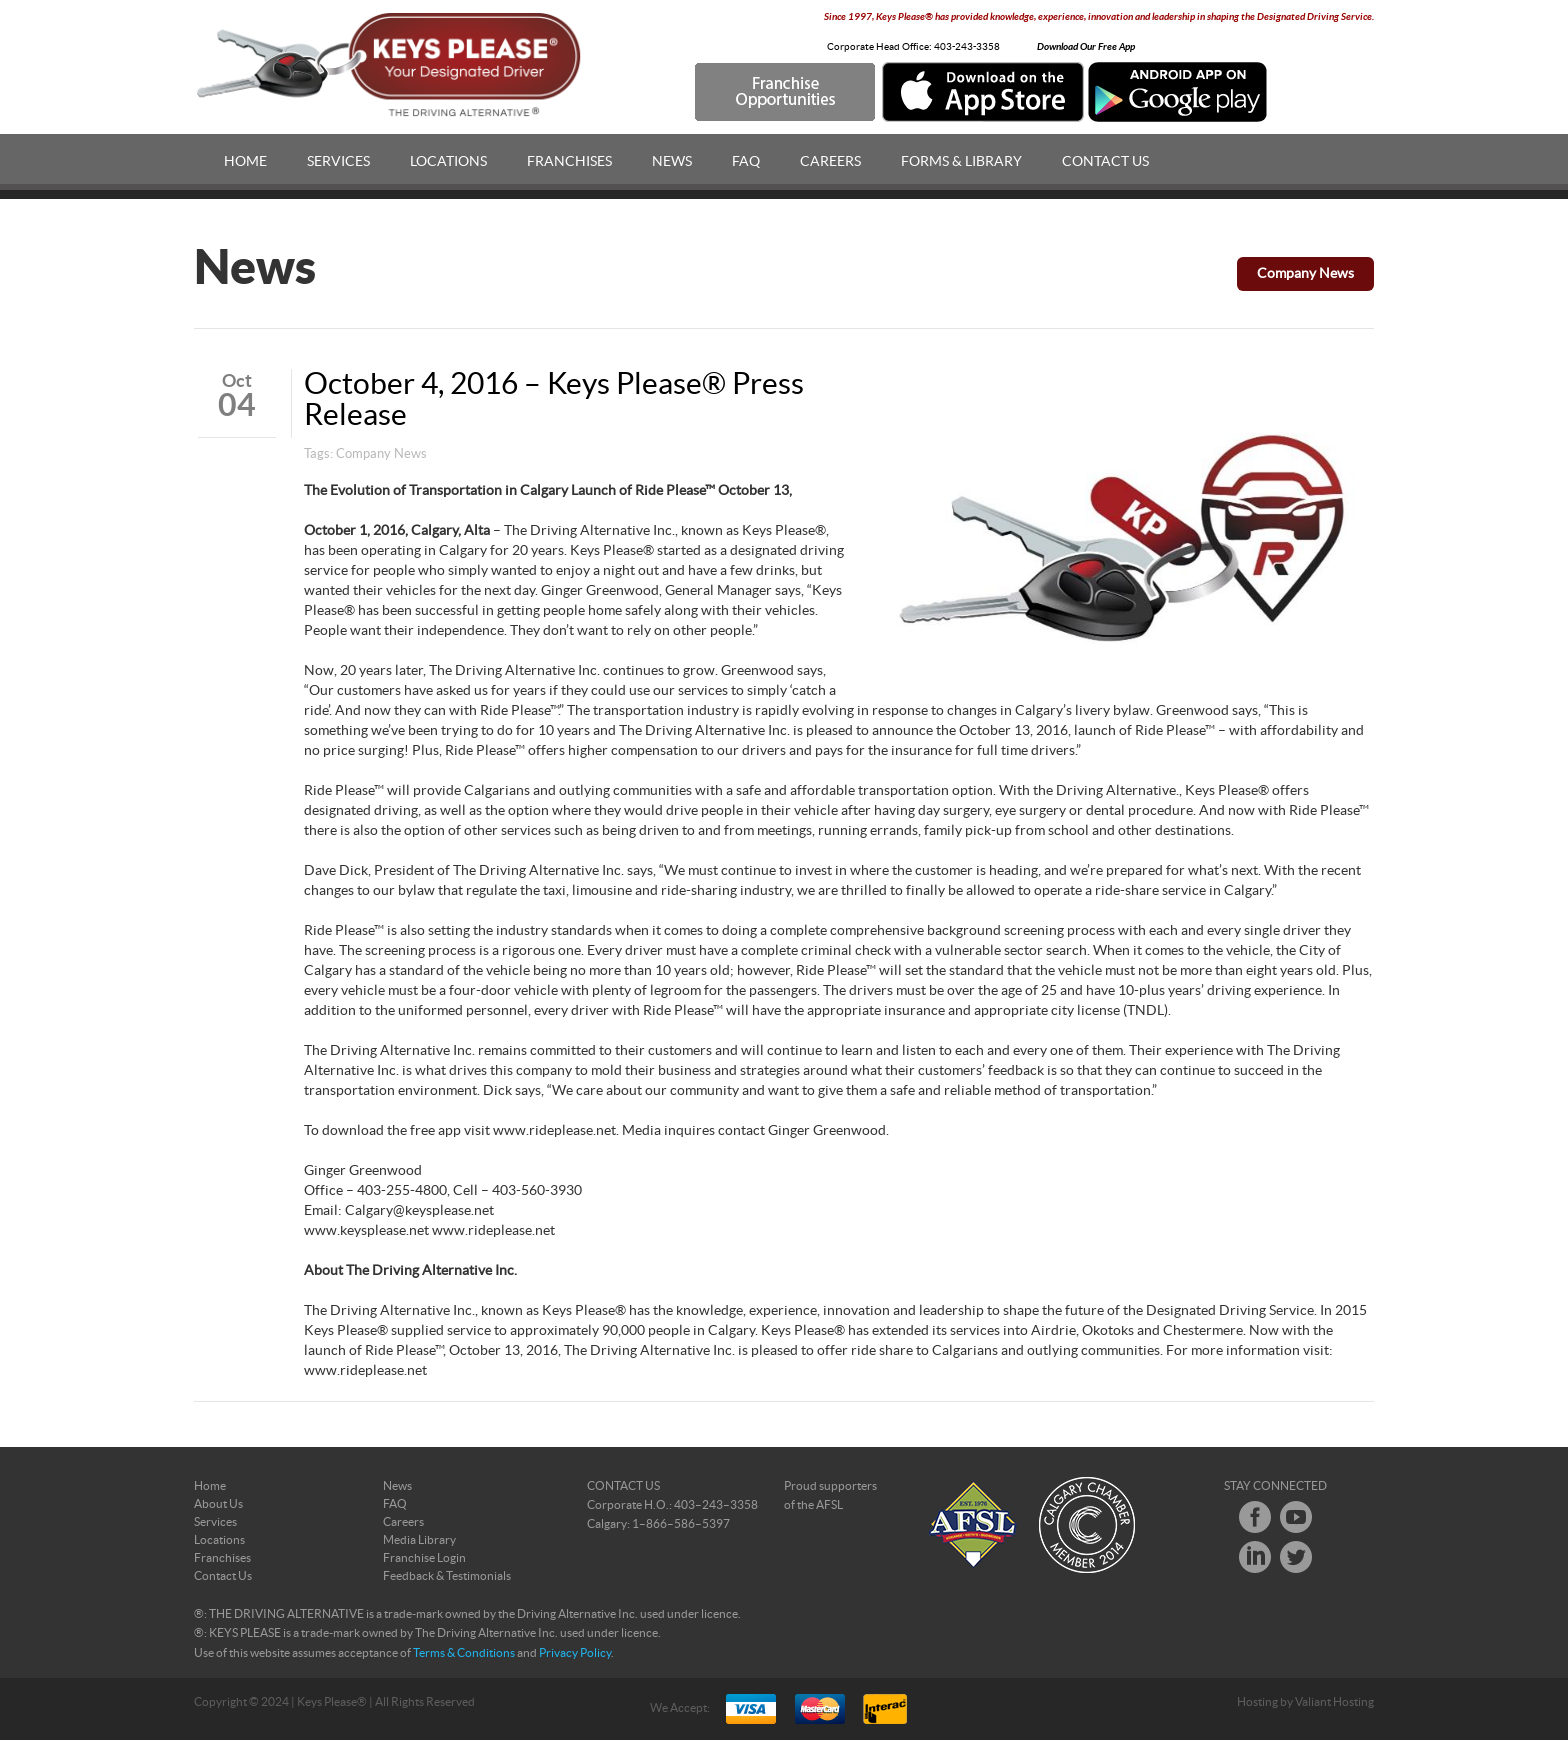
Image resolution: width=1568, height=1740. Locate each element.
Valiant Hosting (1334, 1702)
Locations (448, 162)
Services (338, 162)
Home (245, 162)
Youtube (1296, 1517)
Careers (830, 162)
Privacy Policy (575, 1653)
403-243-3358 (967, 47)
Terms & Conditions (464, 1653)
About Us (218, 1504)
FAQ (746, 162)
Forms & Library (961, 162)
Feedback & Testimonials (447, 1576)
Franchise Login (424, 1558)
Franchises (569, 162)
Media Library (419, 1540)
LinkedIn (1255, 1557)
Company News (1305, 274)
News (672, 162)
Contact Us (1105, 162)
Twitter (1296, 1557)
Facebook (1255, 1517)
